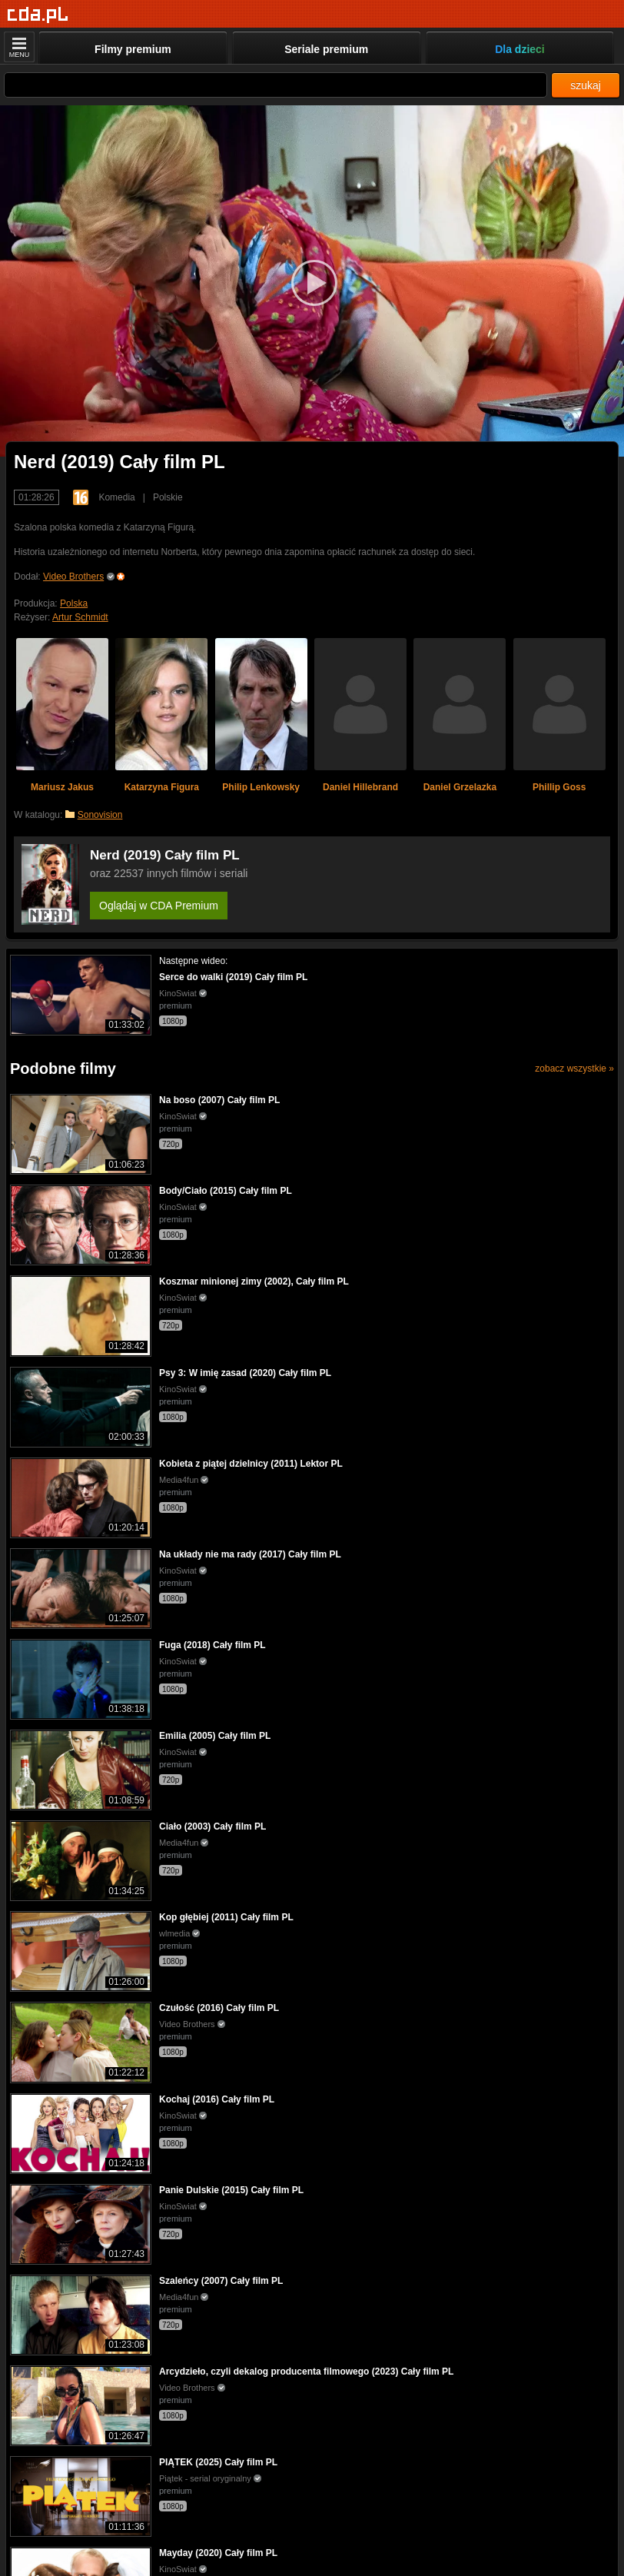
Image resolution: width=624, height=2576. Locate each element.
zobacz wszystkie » (574, 1068)
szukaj (585, 85)
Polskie (168, 497)
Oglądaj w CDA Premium (158, 905)
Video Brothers (73, 576)
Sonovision (100, 814)
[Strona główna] (38, 15)
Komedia (116, 497)
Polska (74, 603)
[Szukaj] (275, 85)
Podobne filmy (63, 1068)
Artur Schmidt (80, 617)
